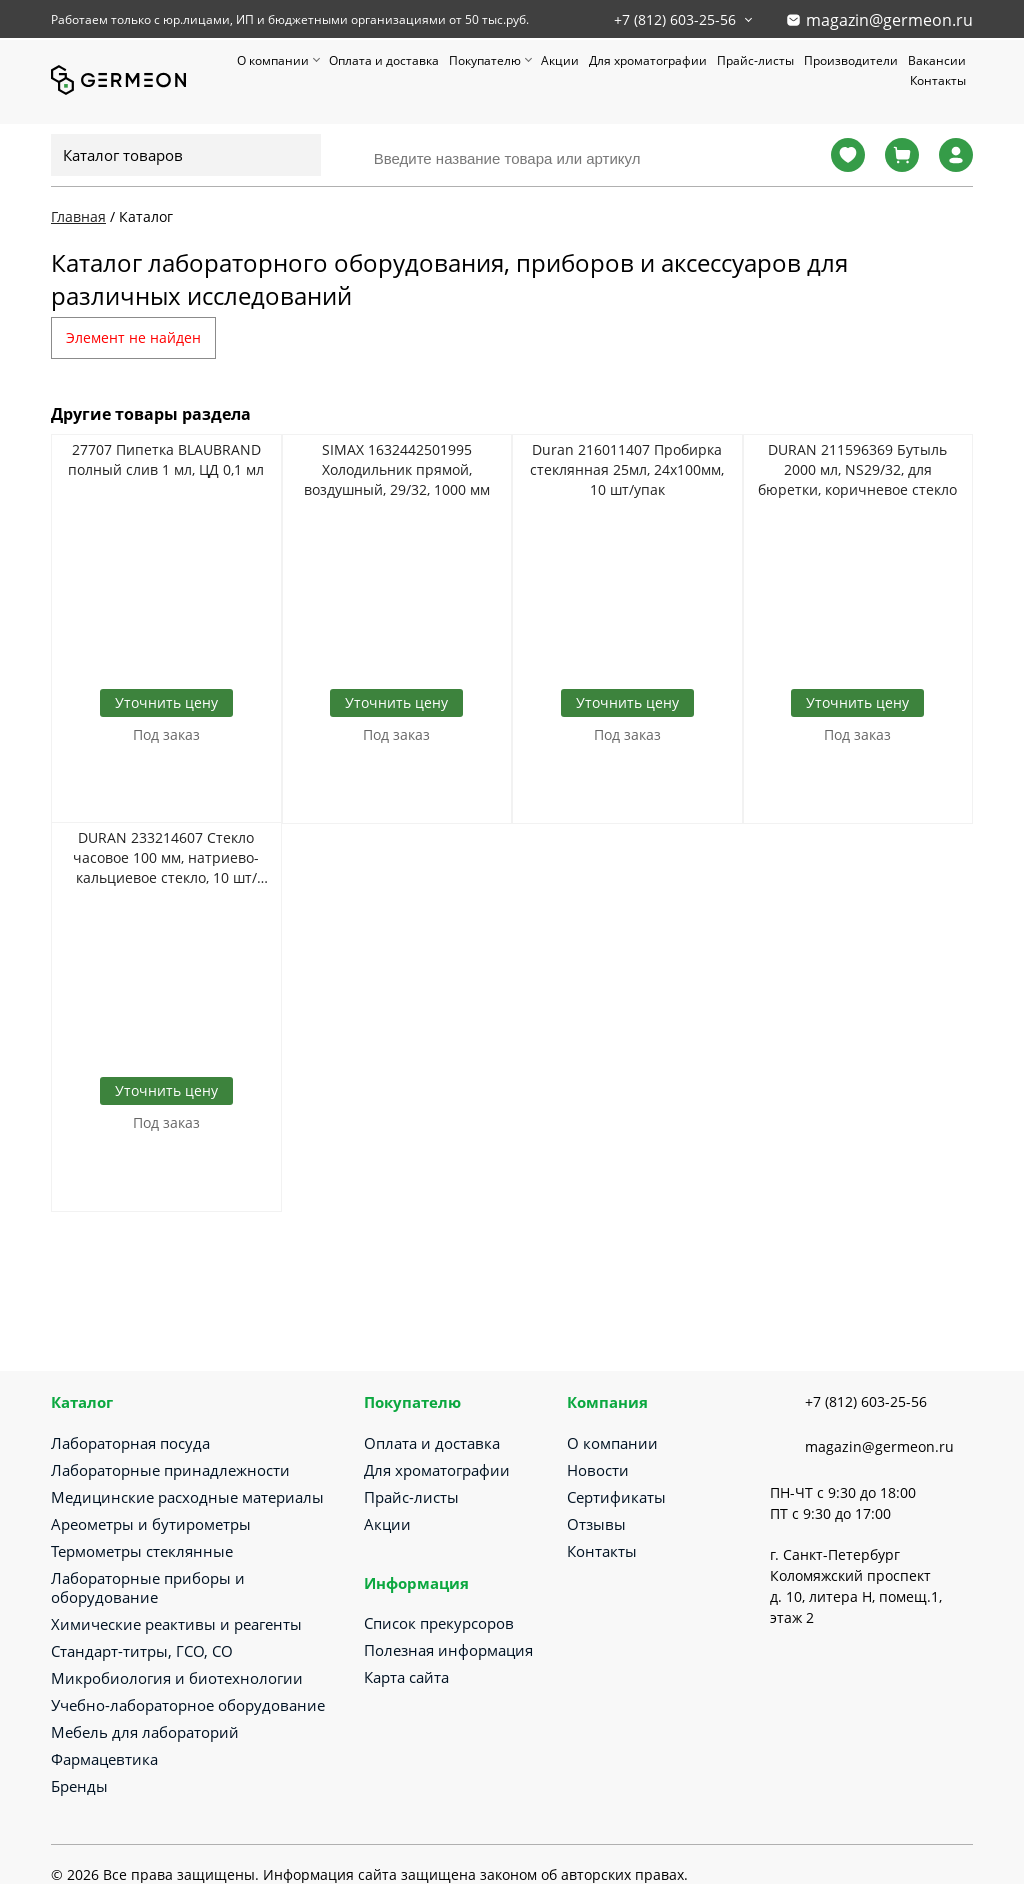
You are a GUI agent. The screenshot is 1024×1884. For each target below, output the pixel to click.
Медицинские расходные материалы (187, 1497)
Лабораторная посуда (130, 1443)
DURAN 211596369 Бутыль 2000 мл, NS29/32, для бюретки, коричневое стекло (857, 469)
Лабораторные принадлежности (170, 1470)
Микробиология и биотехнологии (177, 1678)
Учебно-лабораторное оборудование (188, 1705)
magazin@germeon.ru (889, 20)
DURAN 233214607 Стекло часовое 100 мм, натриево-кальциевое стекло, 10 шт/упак (166, 858)
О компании (273, 60)
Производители (851, 60)
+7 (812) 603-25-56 (675, 19)
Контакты (938, 80)
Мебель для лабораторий (145, 1732)
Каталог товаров (123, 155)
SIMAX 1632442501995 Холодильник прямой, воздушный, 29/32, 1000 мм (397, 469)
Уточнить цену (166, 702)
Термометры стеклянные (142, 1551)
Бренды (79, 1786)
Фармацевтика (104, 1759)
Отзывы (596, 1524)
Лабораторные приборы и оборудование (148, 1587)
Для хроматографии (648, 60)
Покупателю (485, 60)
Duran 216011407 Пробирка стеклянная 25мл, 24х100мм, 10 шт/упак (627, 469)
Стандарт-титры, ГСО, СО (142, 1651)
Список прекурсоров (439, 1623)
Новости (598, 1470)
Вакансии (937, 60)
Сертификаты (616, 1497)
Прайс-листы (755, 60)
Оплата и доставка (384, 60)
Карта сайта (406, 1677)
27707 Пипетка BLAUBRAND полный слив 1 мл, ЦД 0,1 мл (166, 459)
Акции (560, 60)
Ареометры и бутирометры (151, 1524)
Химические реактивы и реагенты (176, 1624)
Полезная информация (448, 1650)
